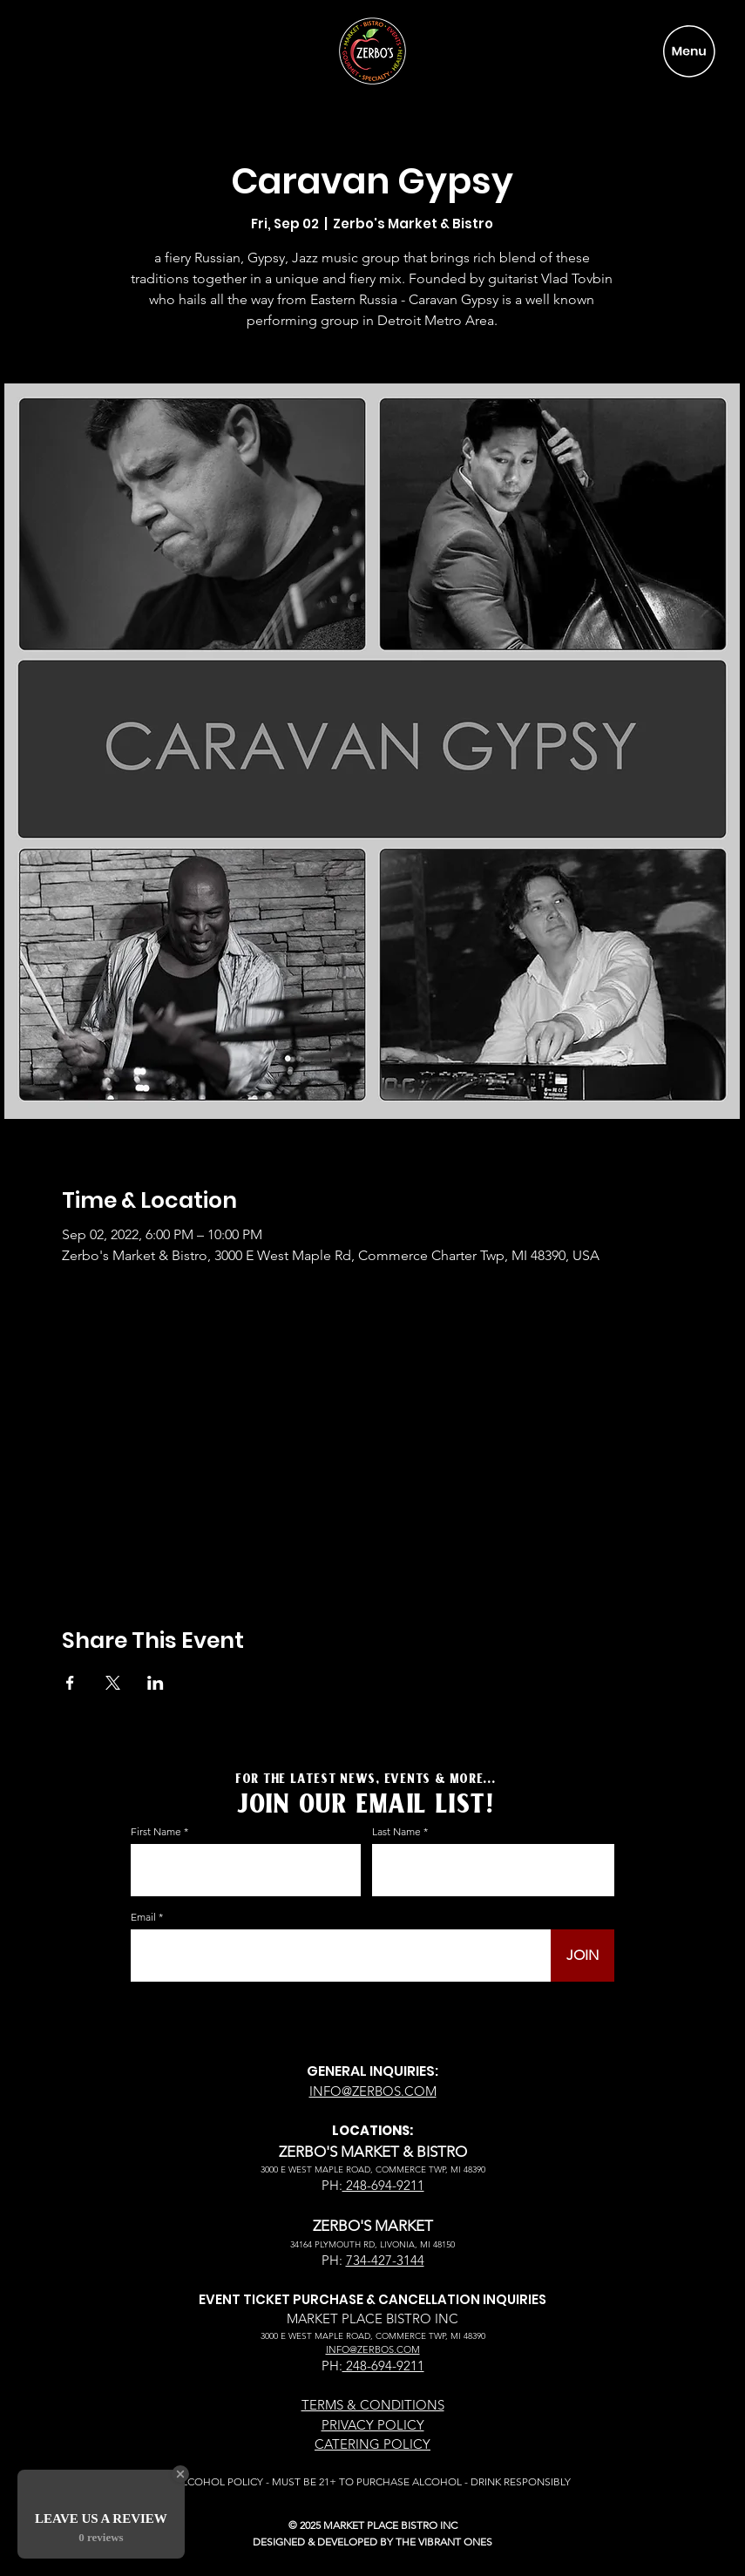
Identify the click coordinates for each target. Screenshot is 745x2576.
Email (143, 1917)
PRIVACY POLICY (373, 2425)
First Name (156, 1832)
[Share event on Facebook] (70, 1683)
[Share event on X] (113, 1683)
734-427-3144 (385, 2260)
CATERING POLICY (372, 2444)
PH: (332, 2185)
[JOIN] (582, 1955)
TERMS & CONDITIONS (372, 2404)
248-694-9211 (383, 2185)
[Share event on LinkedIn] (155, 1683)
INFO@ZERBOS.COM (373, 2091)
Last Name (396, 1832)
